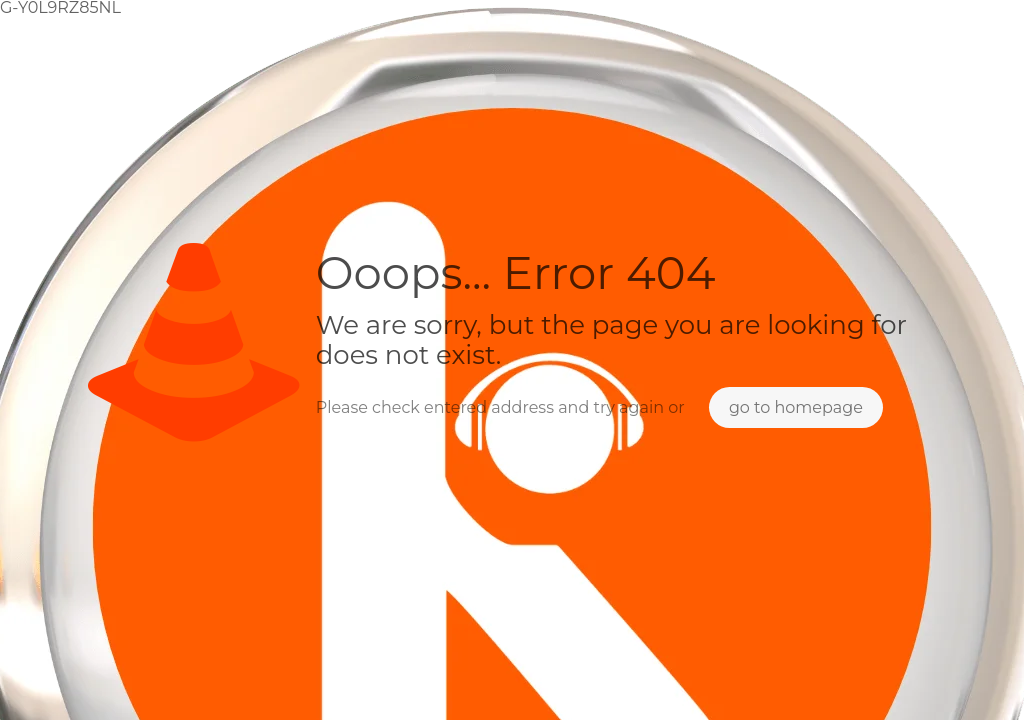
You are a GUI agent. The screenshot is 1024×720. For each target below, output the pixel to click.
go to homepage (796, 407)
